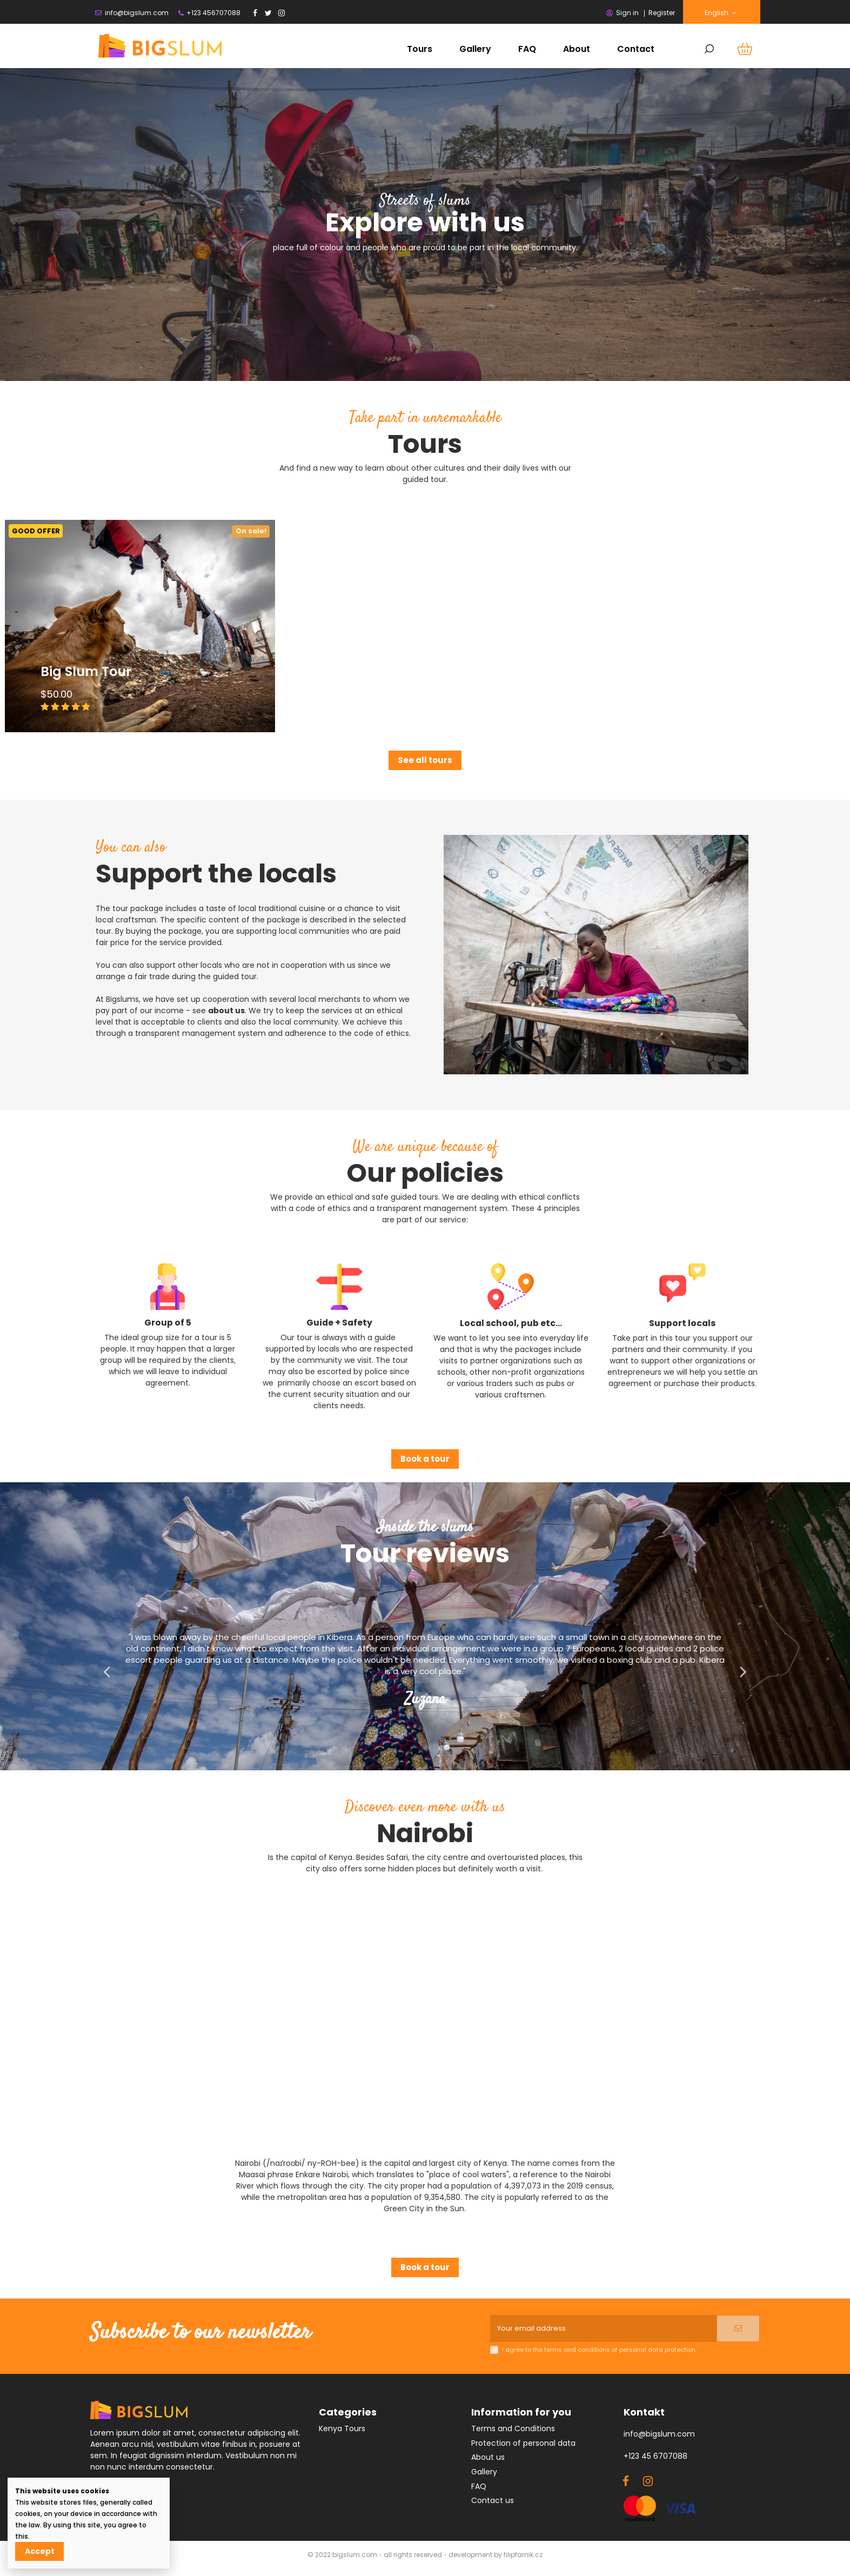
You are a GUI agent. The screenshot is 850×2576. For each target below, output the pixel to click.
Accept (40, 2551)
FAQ (478, 2489)
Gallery (484, 2474)
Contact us (492, 2503)
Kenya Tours (342, 2431)
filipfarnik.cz (523, 2557)
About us (488, 2460)
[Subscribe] (738, 2330)
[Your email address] (603, 2330)
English (721, 12)
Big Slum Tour (86, 671)
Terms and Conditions (513, 2431)
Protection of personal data (523, 2445)
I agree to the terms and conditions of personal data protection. (599, 2353)
